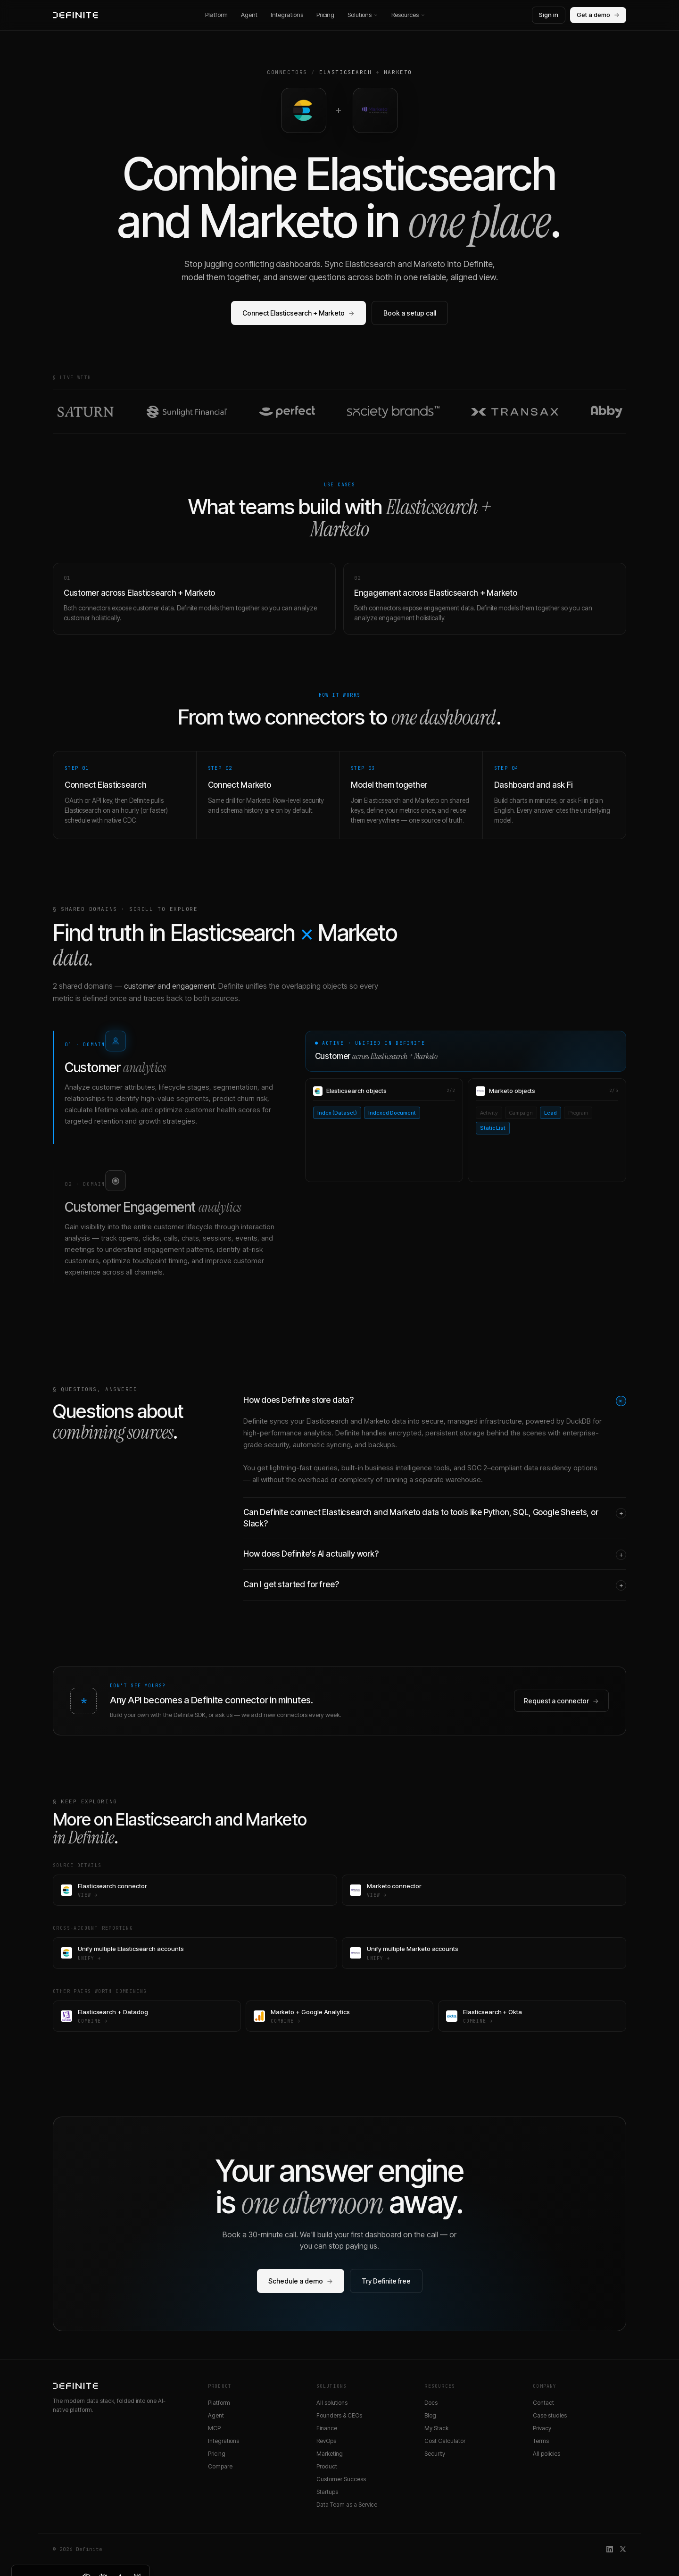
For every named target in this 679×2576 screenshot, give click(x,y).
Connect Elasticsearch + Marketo (298, 313)
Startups (327, 2491)
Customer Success (341, 2479)
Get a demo (598, 15)
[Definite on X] (623, 2549)
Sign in (548, 14)
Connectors (287, 72)
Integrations (287, 14)
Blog (430, 2415)
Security (434, 2453)
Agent (249, 14)
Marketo (398, 72)
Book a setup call (409, 313)
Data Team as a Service (346, 2504)
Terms (541, 2440)
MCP (214, 2428)
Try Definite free (386, 2281)
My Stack (436, 2428)
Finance (326, 2428)
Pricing (325, 14)
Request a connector (561, 1701)
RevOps (326, 2440)
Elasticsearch (345, 72)
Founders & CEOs (339, 2415)
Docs (431, 2402)
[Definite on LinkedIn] (609, 2549)
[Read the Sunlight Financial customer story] (187, 412)
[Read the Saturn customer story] (86, 412)
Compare (220, 2466)
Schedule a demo (300, 2281)
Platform (216, 14)
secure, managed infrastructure (472, 1421)
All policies (546, 2453)
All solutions (332, 2402)
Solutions (363, 14)
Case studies (550, 2415)
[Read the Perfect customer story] (287, 412)
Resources (408, 14)
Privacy (542, 2428)
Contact (543, 2402)
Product (326, 2466)
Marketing (329, 2453)
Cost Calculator (444, 2440)
